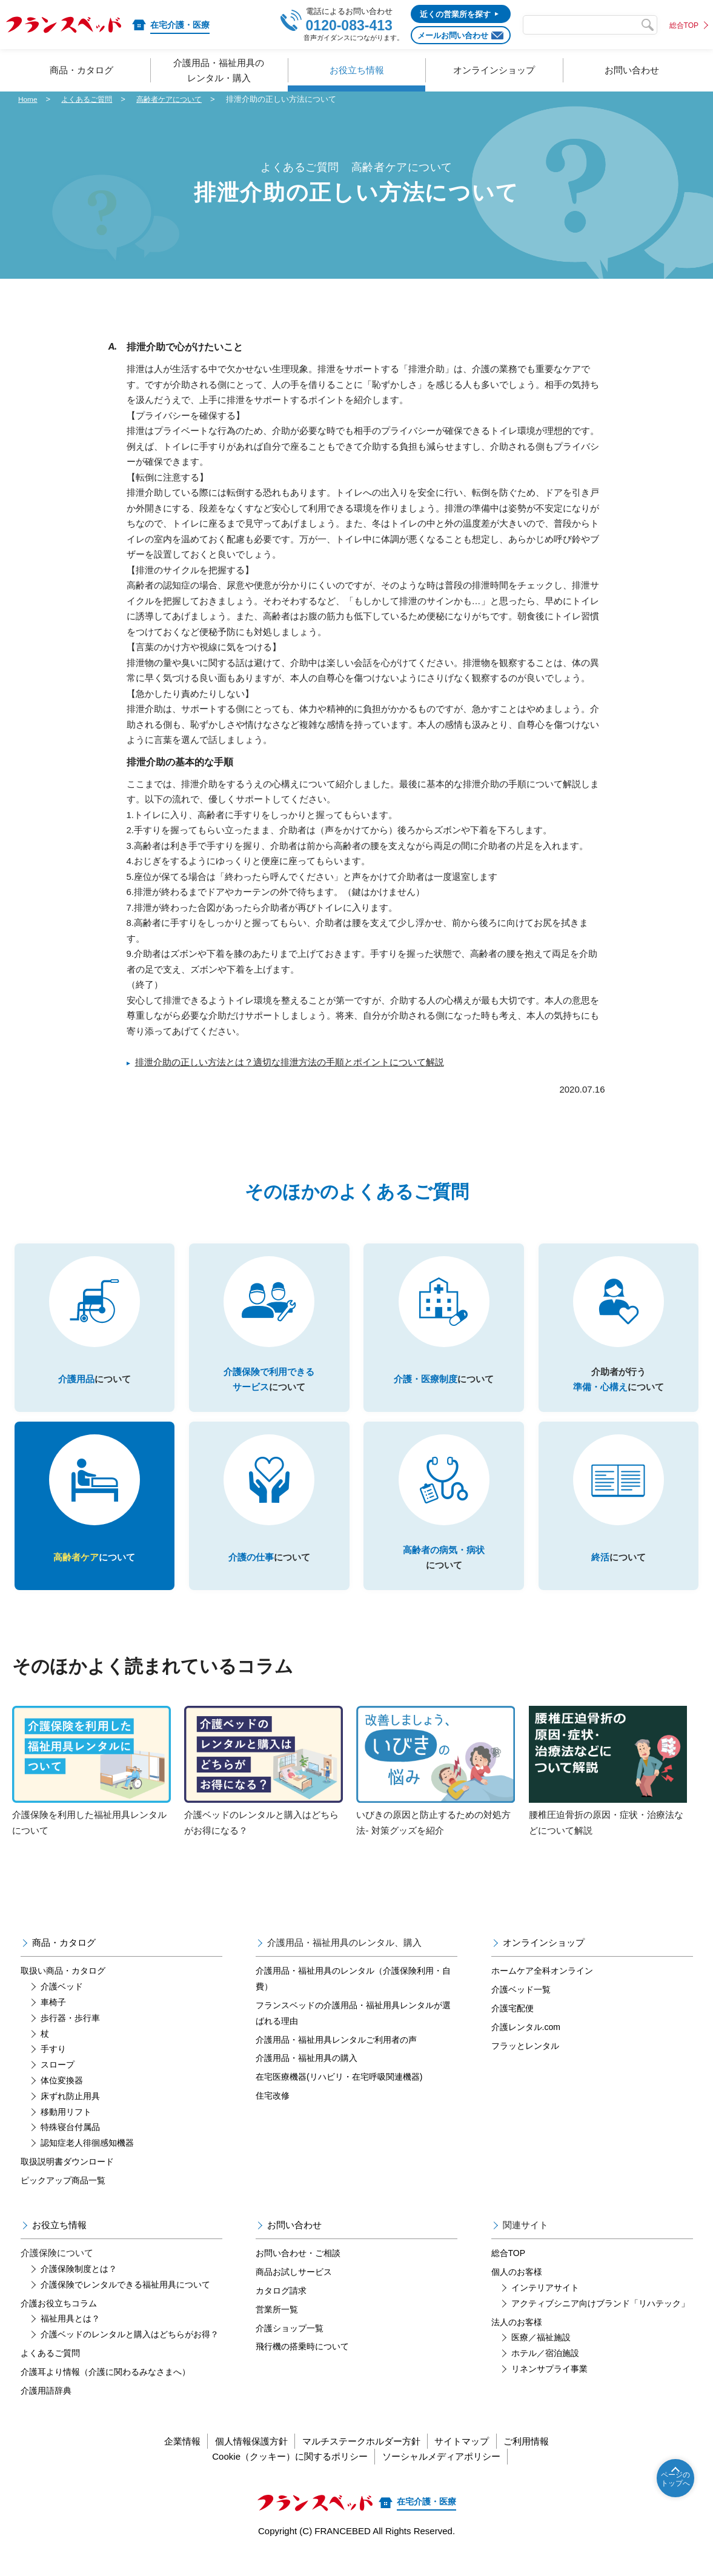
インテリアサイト (545, 2307)
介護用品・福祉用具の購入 (306, 2078)
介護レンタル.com (525, 2046)
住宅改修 (273, 2115)
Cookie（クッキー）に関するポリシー (285, 2476)
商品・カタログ (64, 1962)
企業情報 (162, 2460)
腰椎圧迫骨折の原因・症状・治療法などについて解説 (608, 1790)
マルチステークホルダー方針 (361, 2460)
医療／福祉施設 (541, 2357)
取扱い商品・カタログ (63, 1990)
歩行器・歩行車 (70, 2037)
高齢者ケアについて (177, 99)
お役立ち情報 (59, 2244)
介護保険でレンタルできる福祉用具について (125, 2304)
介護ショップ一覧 (289, 2347)
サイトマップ (472, 2460)
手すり (53, 2069)
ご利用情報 (547, 2460)
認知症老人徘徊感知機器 (87, 2163)
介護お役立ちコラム (59, 2323)
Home (28, 99)
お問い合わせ (294, 2244)
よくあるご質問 (90, 99)
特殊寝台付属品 (70, 2147)
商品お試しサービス (294, 2292)
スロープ (58, 2084)
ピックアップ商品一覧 (63, 2200)
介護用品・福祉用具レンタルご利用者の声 (336, 2059)
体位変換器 (62, 2100)
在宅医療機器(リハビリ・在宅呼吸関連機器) (339, 2097)
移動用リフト (66, 2131)
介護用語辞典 (46, 2410)
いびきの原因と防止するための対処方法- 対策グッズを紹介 (435, 1790)
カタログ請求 (281, 2310)
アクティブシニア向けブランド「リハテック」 (600, 2323)
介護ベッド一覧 (521, 2009)
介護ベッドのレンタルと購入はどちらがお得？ (130, 2353)
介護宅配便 (512, 2027)
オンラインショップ (544, 1962)
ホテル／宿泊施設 (545, 2372)
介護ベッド (62, 2006)
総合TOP (683, 25)
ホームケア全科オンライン (542, 1990)
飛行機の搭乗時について (302, 2366)
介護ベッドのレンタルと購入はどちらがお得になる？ (263, 1790)
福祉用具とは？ (70, 2338)
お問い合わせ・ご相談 (298, 2273)
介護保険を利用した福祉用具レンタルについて (91, 1790)
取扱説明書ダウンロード (67, 2181)
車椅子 (53, 2021)
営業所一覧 (277, 2329)
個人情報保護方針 (241, 2460)
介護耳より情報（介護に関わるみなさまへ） (105, 2391)
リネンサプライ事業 (549, 2388)
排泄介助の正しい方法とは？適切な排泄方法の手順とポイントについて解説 (289, 1062)
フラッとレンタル (525, 2065)
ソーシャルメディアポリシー (446, 2476)
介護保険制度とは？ (79, 2288)
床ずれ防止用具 (70, 2115)
